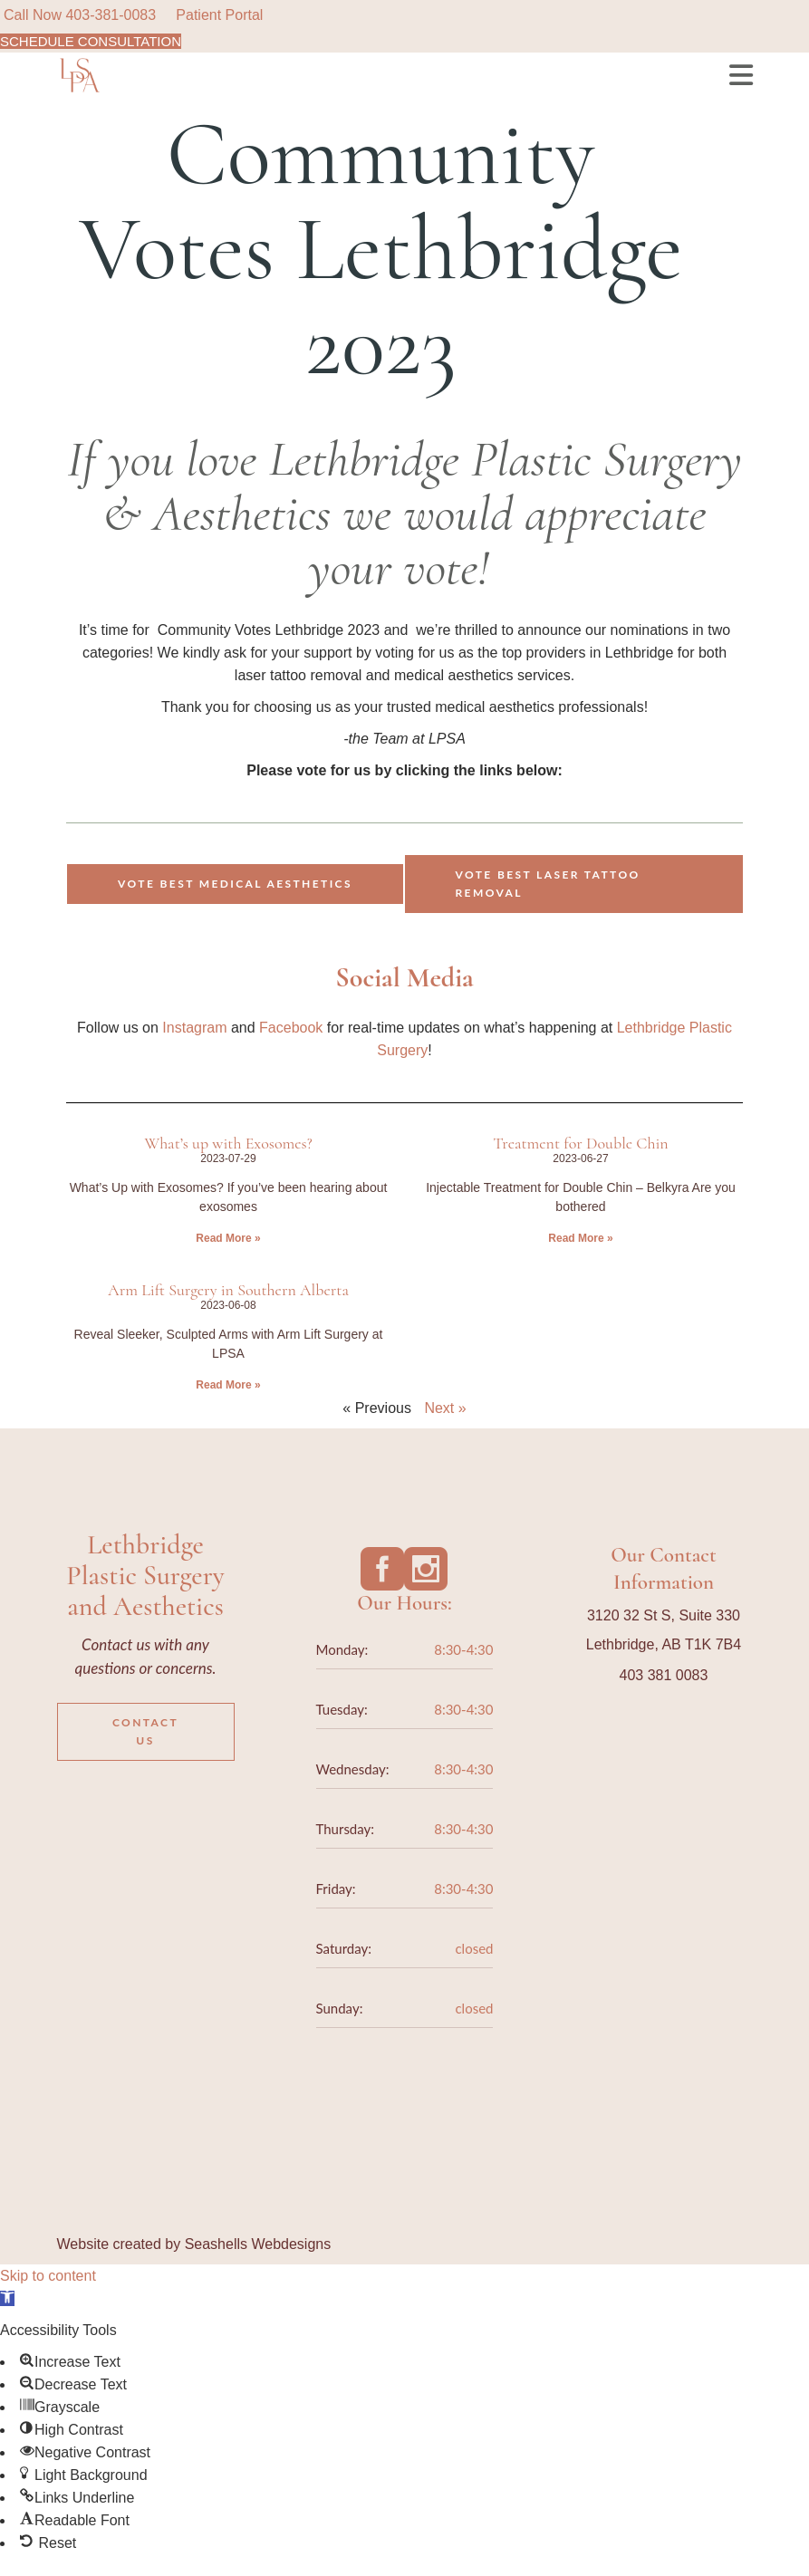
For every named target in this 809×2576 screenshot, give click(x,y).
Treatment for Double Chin (580, 1143)
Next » (445, 1408)
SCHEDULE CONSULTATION (90, 41)
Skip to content (48, 2275)
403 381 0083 (664, 1675)
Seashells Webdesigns (258, 2244)
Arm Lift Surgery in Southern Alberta (228, 1290)
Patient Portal (219, 15)
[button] (7, 2298)
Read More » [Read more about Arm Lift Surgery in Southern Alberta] (228, 1385)
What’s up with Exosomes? (228, 1143)
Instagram (196, 1027)
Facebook (291, 1027)
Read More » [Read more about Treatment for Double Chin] (580, 1238)
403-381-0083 (110, 15)
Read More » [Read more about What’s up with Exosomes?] (228, 1238)
